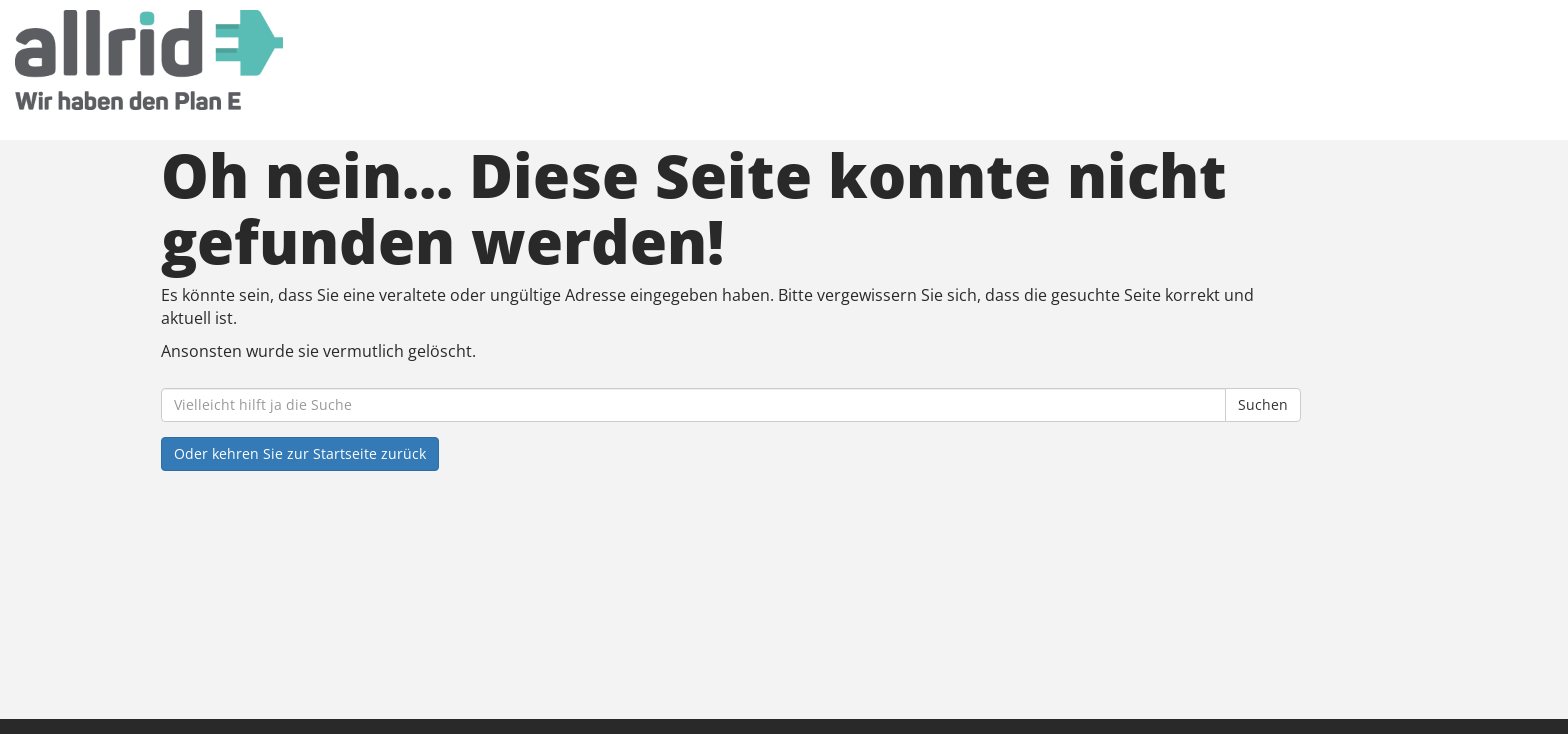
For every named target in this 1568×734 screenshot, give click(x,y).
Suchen (1263, 404)
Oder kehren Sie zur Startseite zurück (300, 453)
